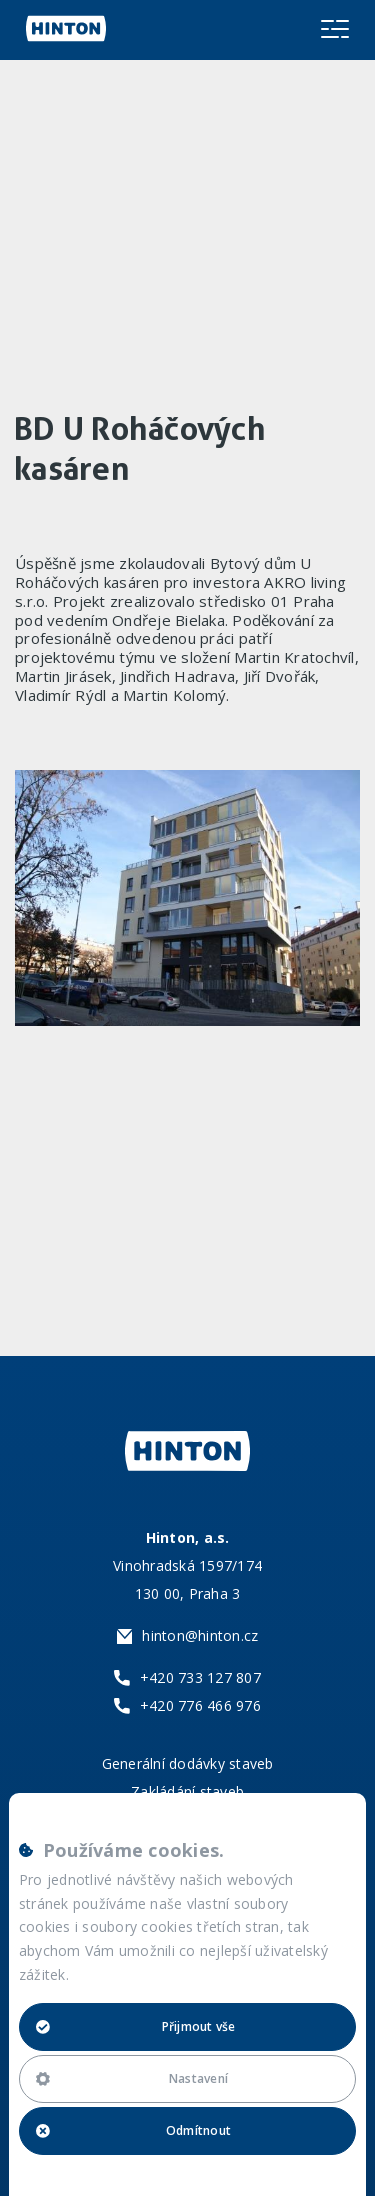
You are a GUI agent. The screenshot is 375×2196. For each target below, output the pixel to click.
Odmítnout (133, 2130)
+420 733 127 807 (200, 1677)
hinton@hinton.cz (200, 1635)
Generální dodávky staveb (188, 1763)
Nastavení (132, 2078)
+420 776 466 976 (200, 1705)
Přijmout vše (136, 2026)
